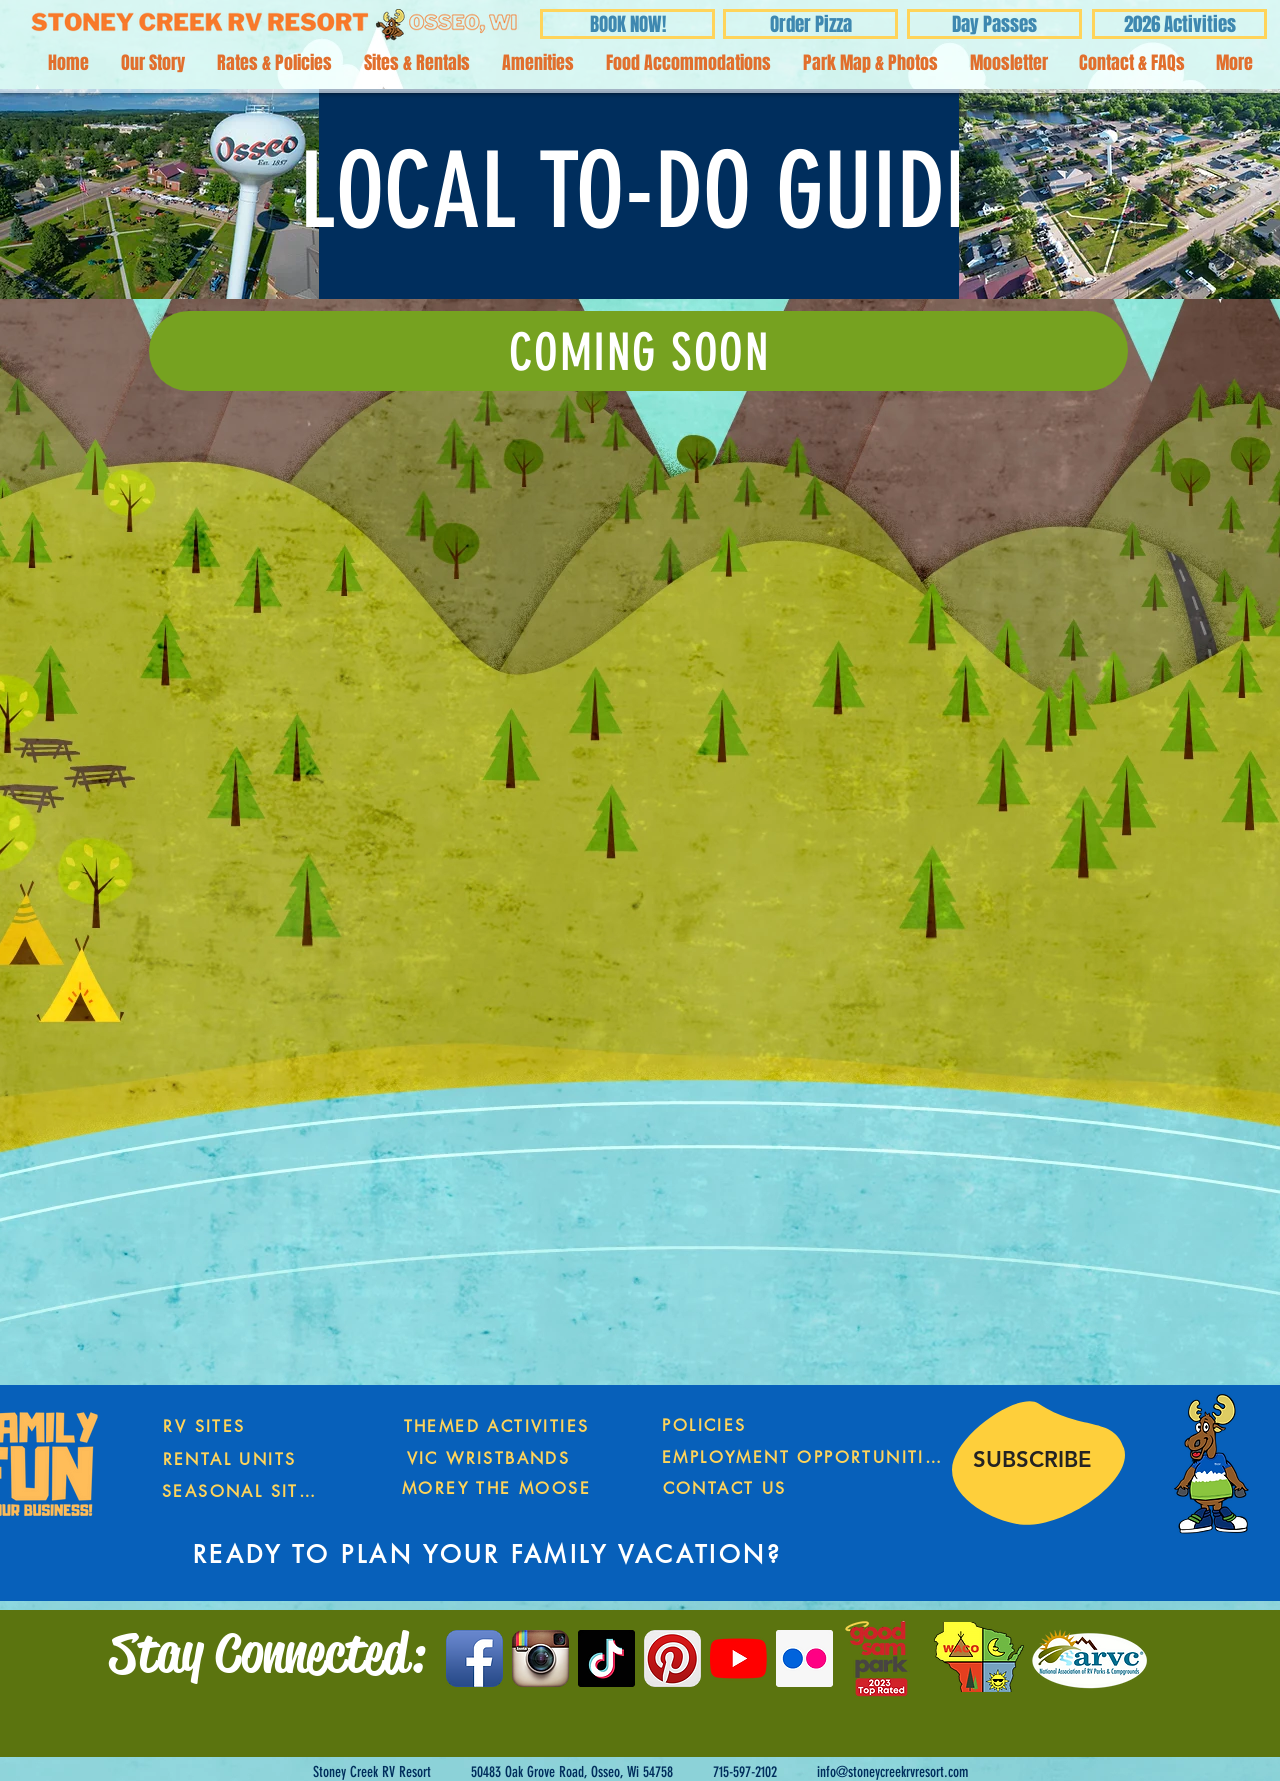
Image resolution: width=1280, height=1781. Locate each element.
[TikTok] (606, 1658)
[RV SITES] (204, 1426)
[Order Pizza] (810, 24)
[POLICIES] (704, 1425)
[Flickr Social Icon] (804, 1658)
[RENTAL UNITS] (229, 1459)
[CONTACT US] (724, 1488)
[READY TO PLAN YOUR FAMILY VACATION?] (487, 1554)
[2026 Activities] (1179, 24)
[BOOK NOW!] (627, 24)
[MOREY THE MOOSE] (496, 1488)
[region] (1032, 1486)
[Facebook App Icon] (474, 1658)
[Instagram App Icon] (540, 1658)
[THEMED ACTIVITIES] (496, 1426)
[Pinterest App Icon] (672, 1658)
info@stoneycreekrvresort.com (892, 1772)
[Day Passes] (994, 24)
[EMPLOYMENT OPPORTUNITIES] (803, 1457)
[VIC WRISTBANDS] (488, 1458)
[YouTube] (738, 1658)
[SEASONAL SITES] (241, 1491)
